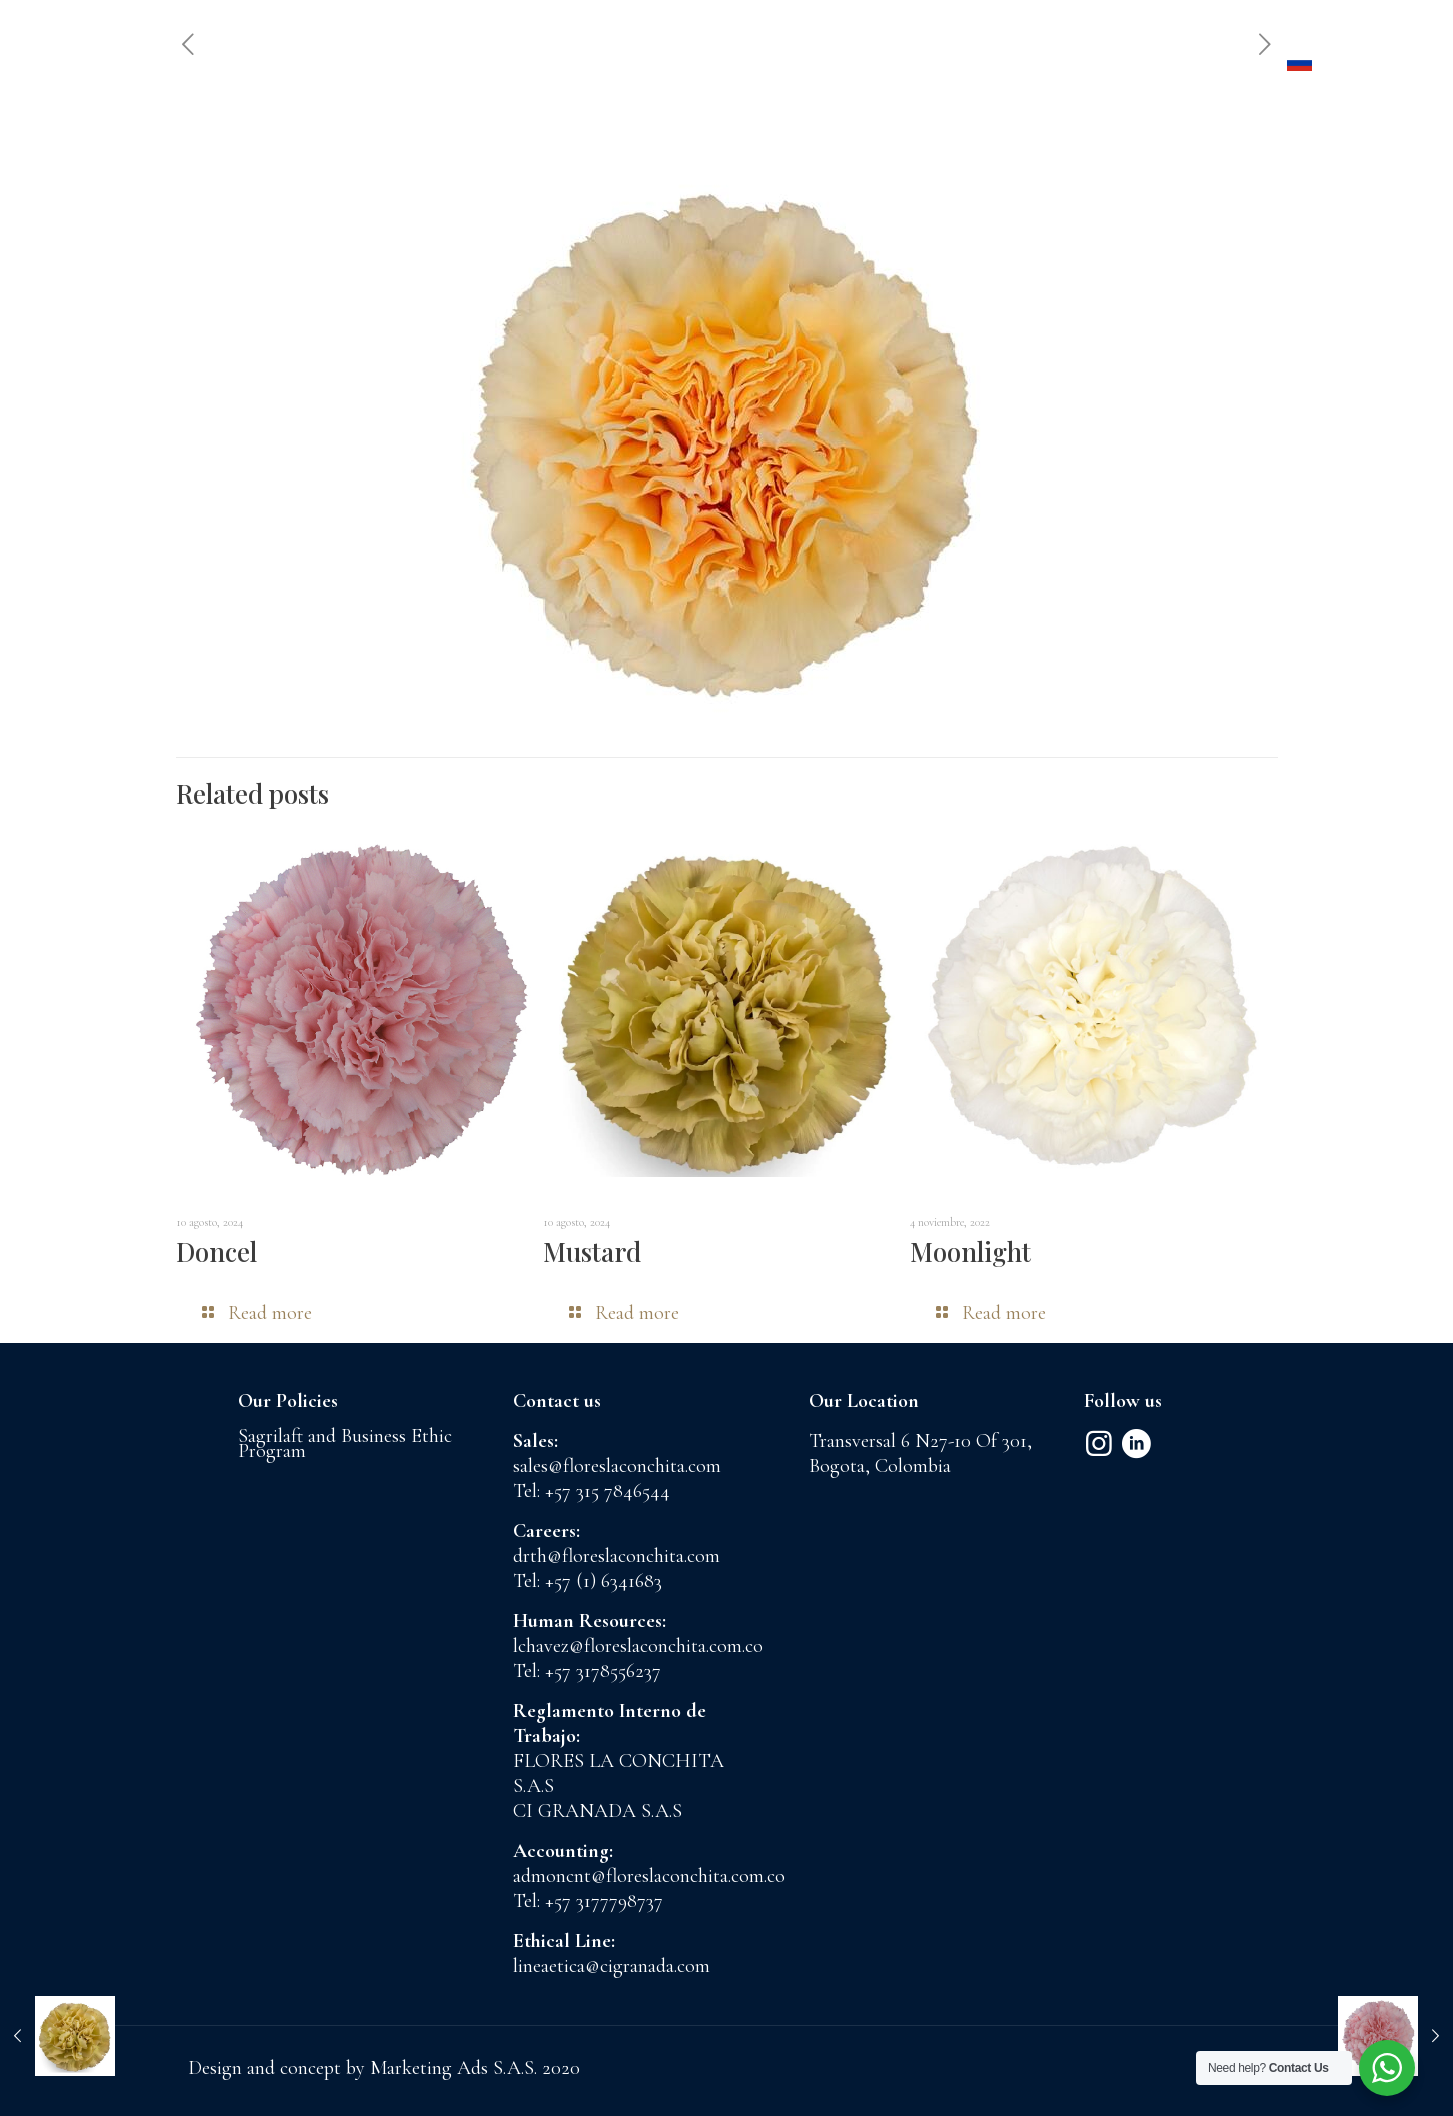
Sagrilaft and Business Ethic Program (345, 1443)
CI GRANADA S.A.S (597, 1811)
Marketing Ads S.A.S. (456, 2068)
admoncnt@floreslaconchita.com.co (649, 1876)
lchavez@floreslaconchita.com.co (638, 1646)
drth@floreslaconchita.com (616, 1556)
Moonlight (970, 1251)
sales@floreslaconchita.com (617, 1466)
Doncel (216, 1251)
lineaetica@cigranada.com (611, 1966)
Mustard (592, 1251)
